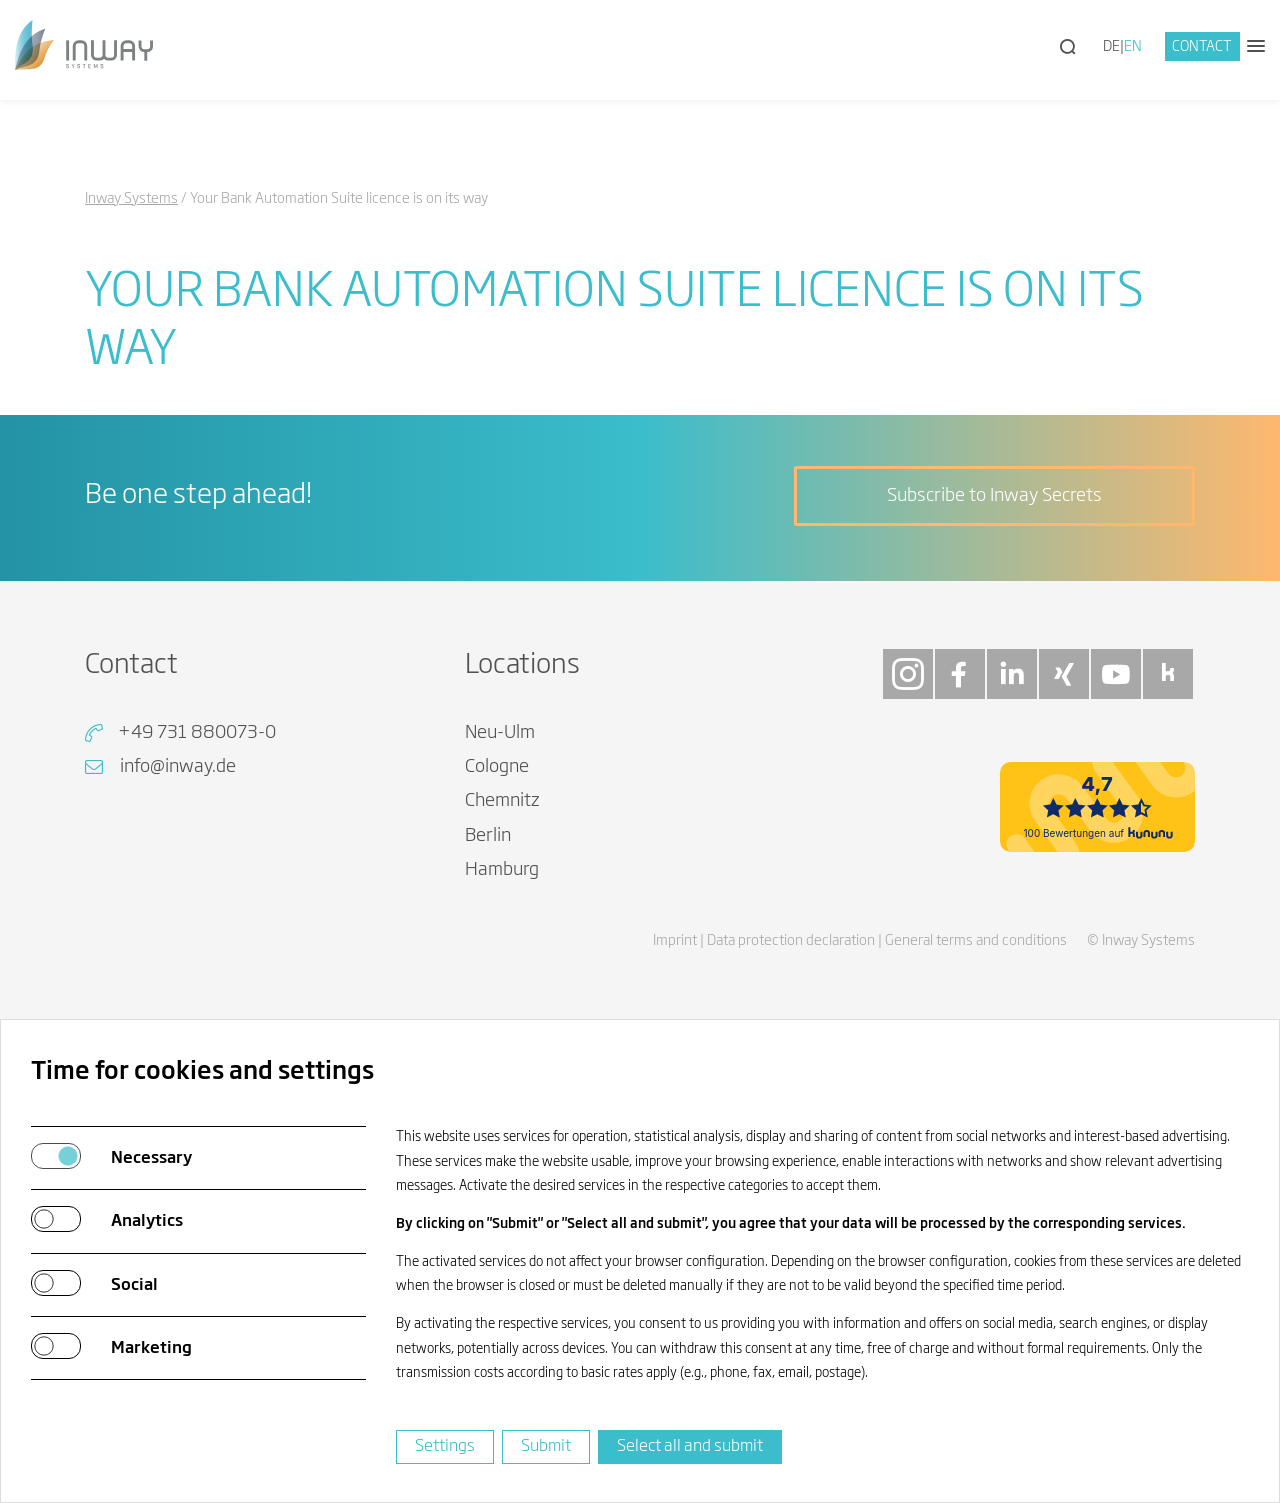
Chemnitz (502, 801)
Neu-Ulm (500, 733)
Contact (1202, 47)
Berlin (488, 836)
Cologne (497, 767)
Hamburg (502, 870)
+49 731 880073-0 (197, 733)
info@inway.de (178, 767)
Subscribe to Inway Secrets (994, 496)
